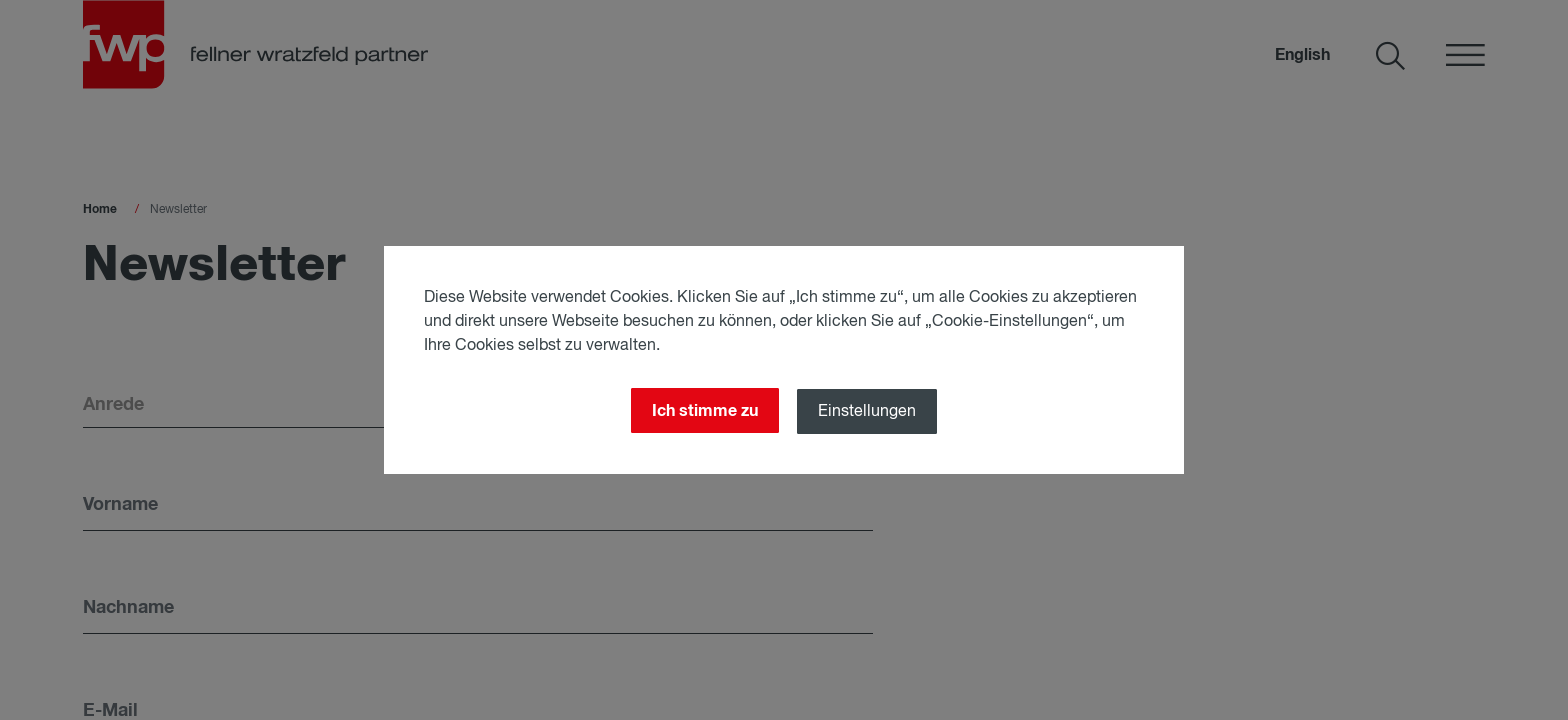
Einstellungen (867, 412)
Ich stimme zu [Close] (705, 411)
